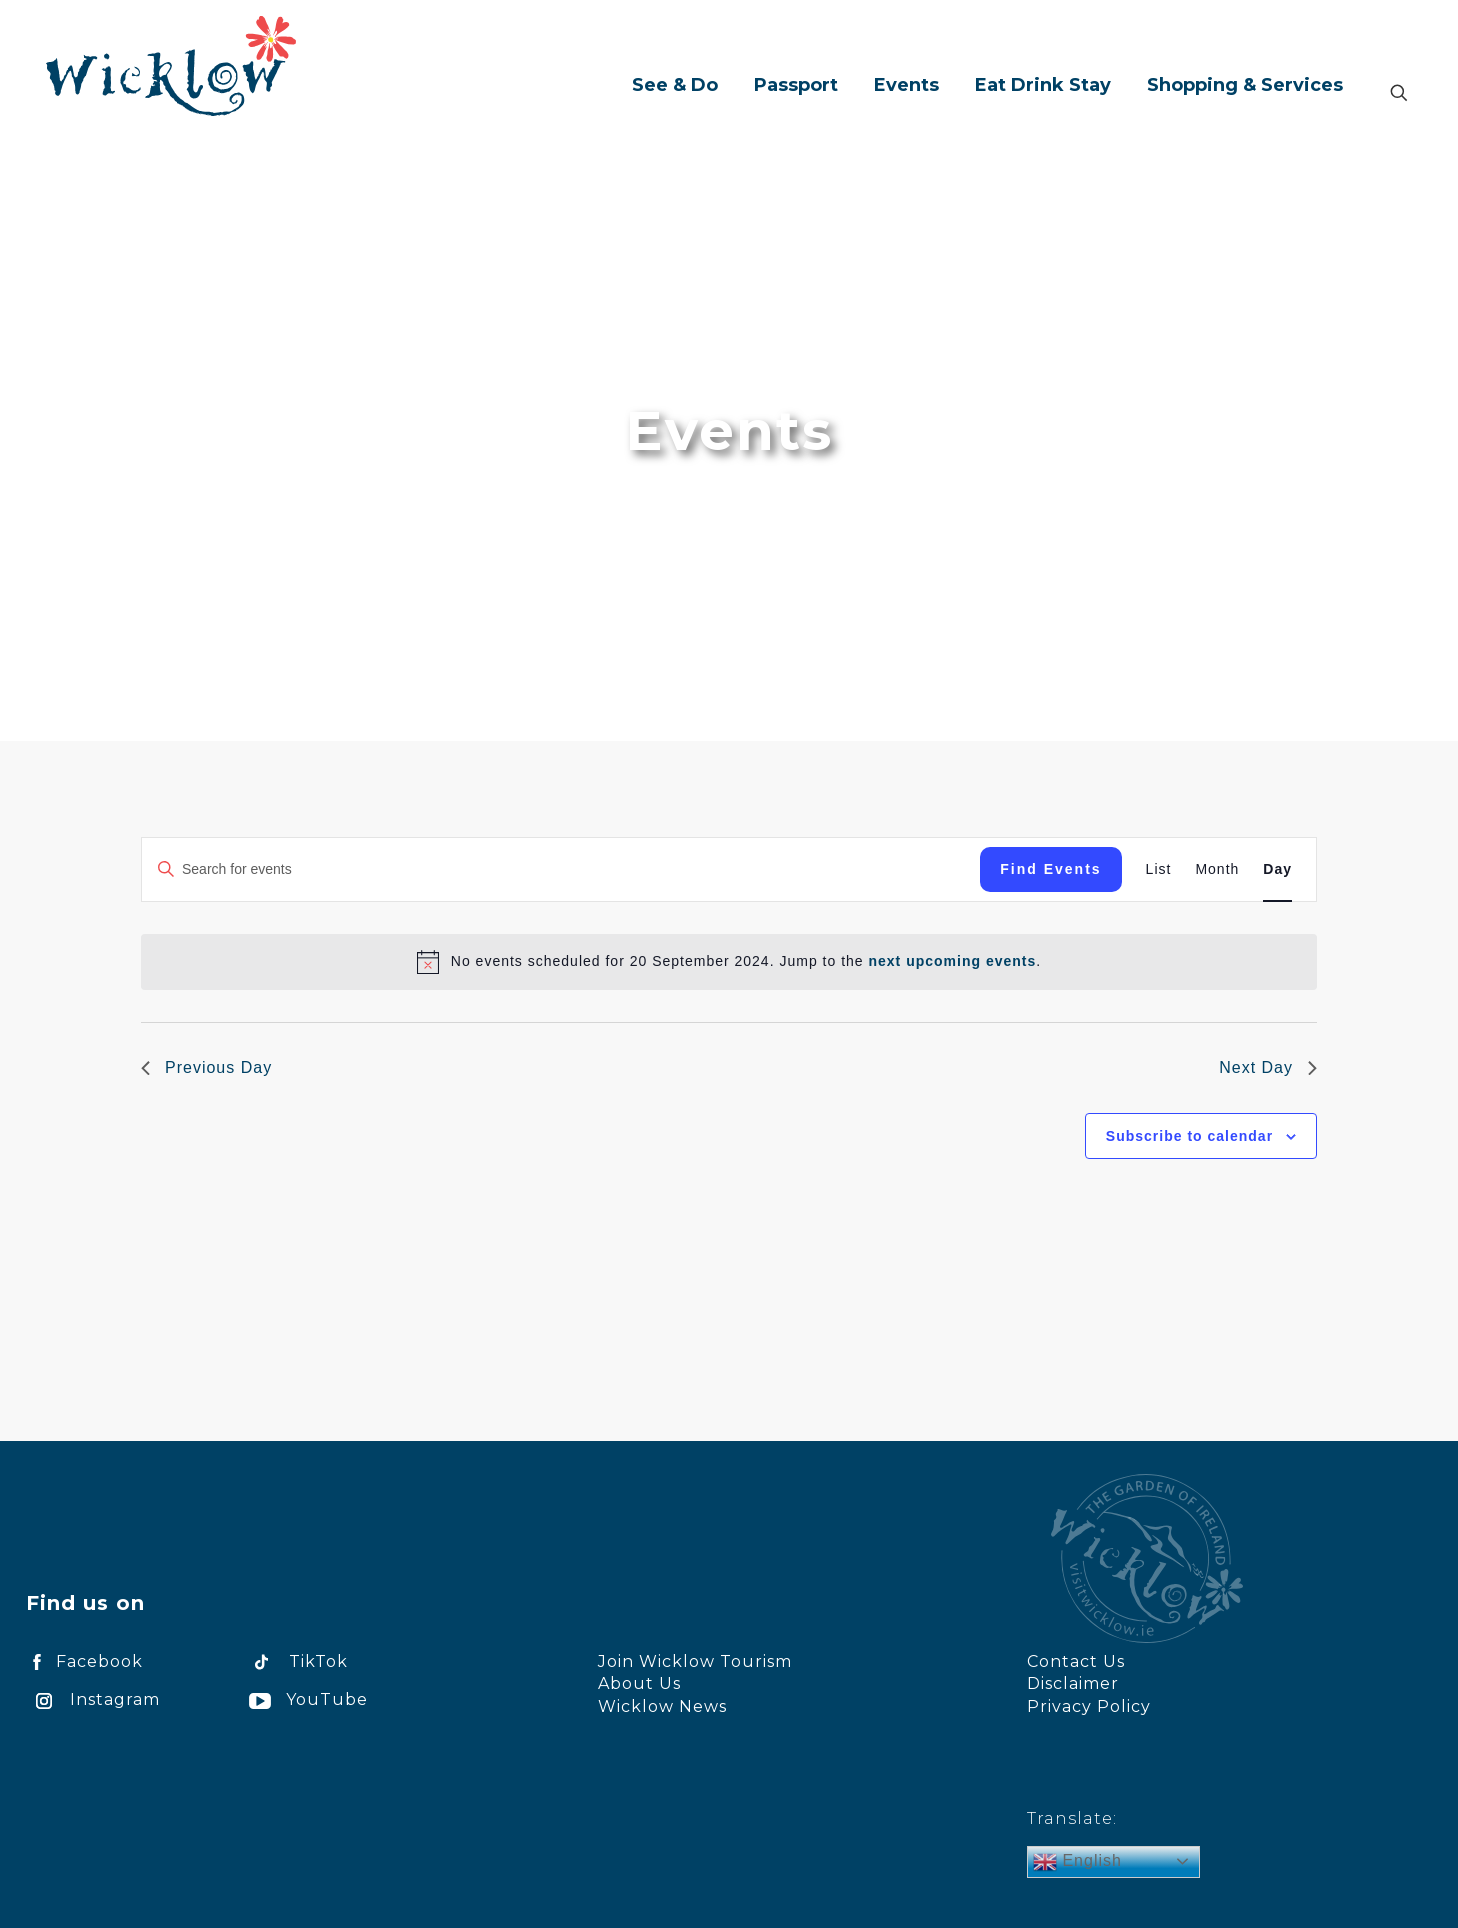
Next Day (1268, 1067)
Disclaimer (1073, 1683)
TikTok (295, 1661)
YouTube (305, 1699)
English (1077, 1862)
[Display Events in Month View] (1217, 869)
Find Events (1050, 869)
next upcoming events (952, 961)
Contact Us (1076, 1661)
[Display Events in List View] (1159, 869)
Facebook (84, 1661)
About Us (639, 1683)
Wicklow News (662, 1706)
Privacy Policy (1089, 1706)
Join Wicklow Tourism (695, 1661)
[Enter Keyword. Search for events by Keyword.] (561, 869)
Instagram (93, 1699)
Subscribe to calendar (1189, 1136)
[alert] (746, 961)
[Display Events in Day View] (1277, 869)
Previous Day (206, 1067)
